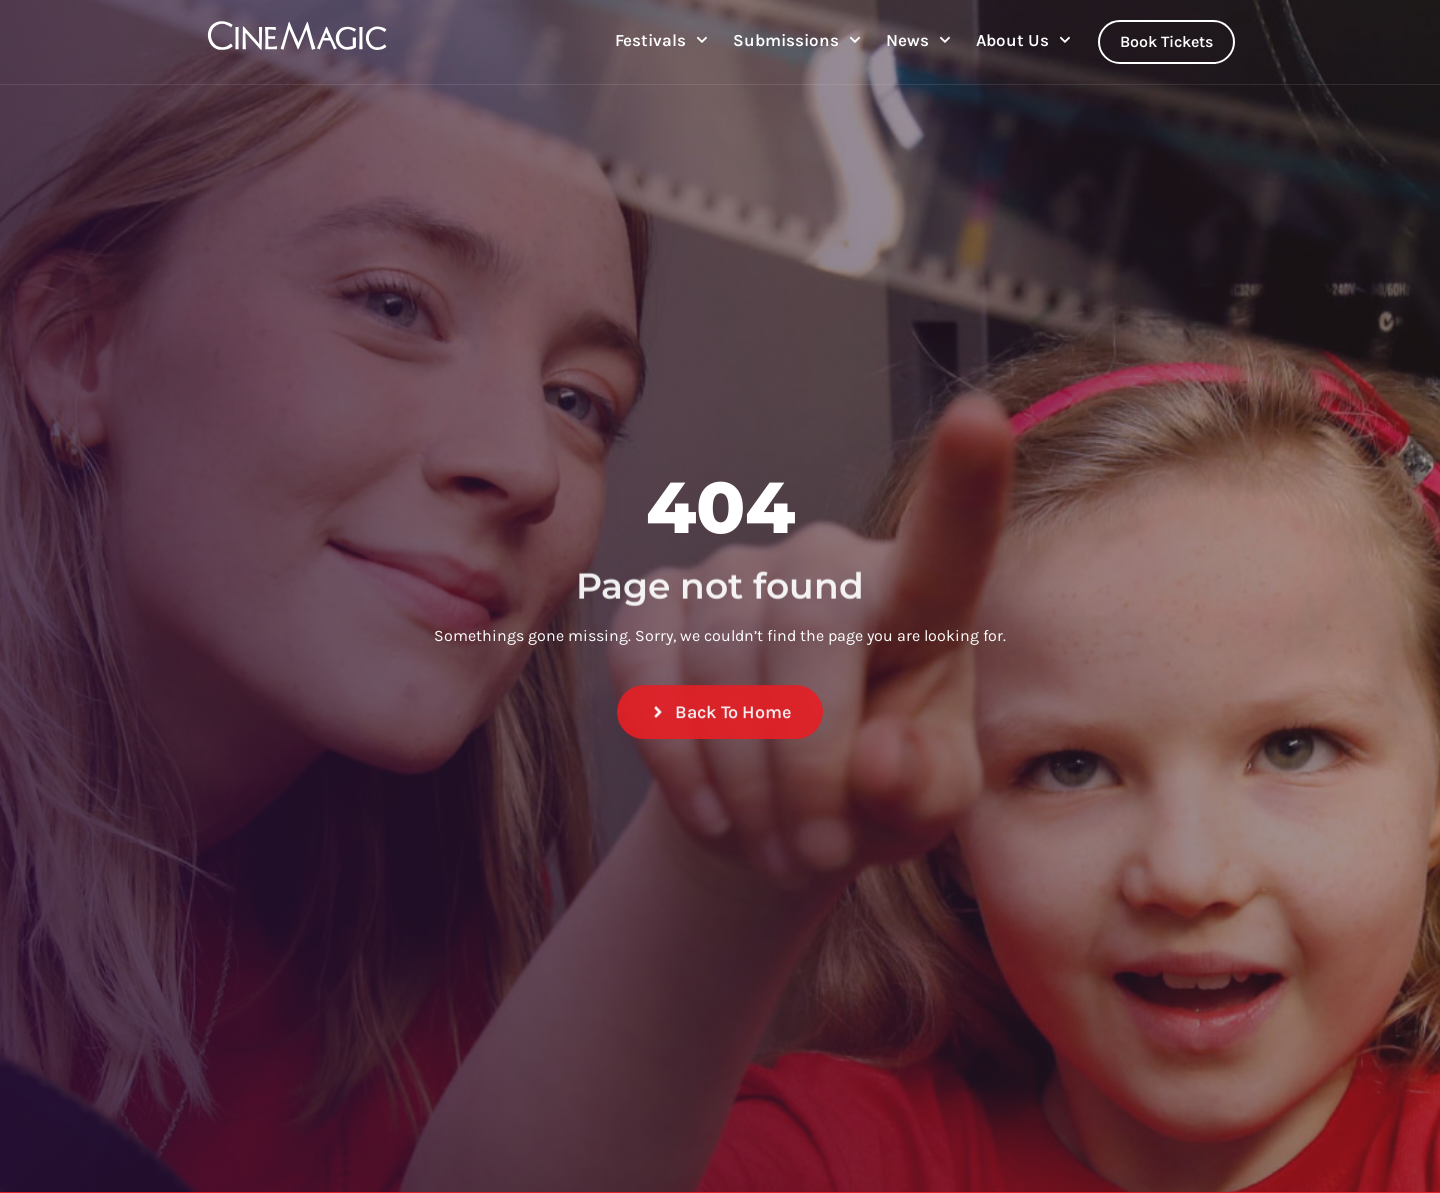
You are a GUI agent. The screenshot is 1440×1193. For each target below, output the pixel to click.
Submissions (797, 40)
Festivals (661, 40)
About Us (1023, 40)
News (918, 40)
